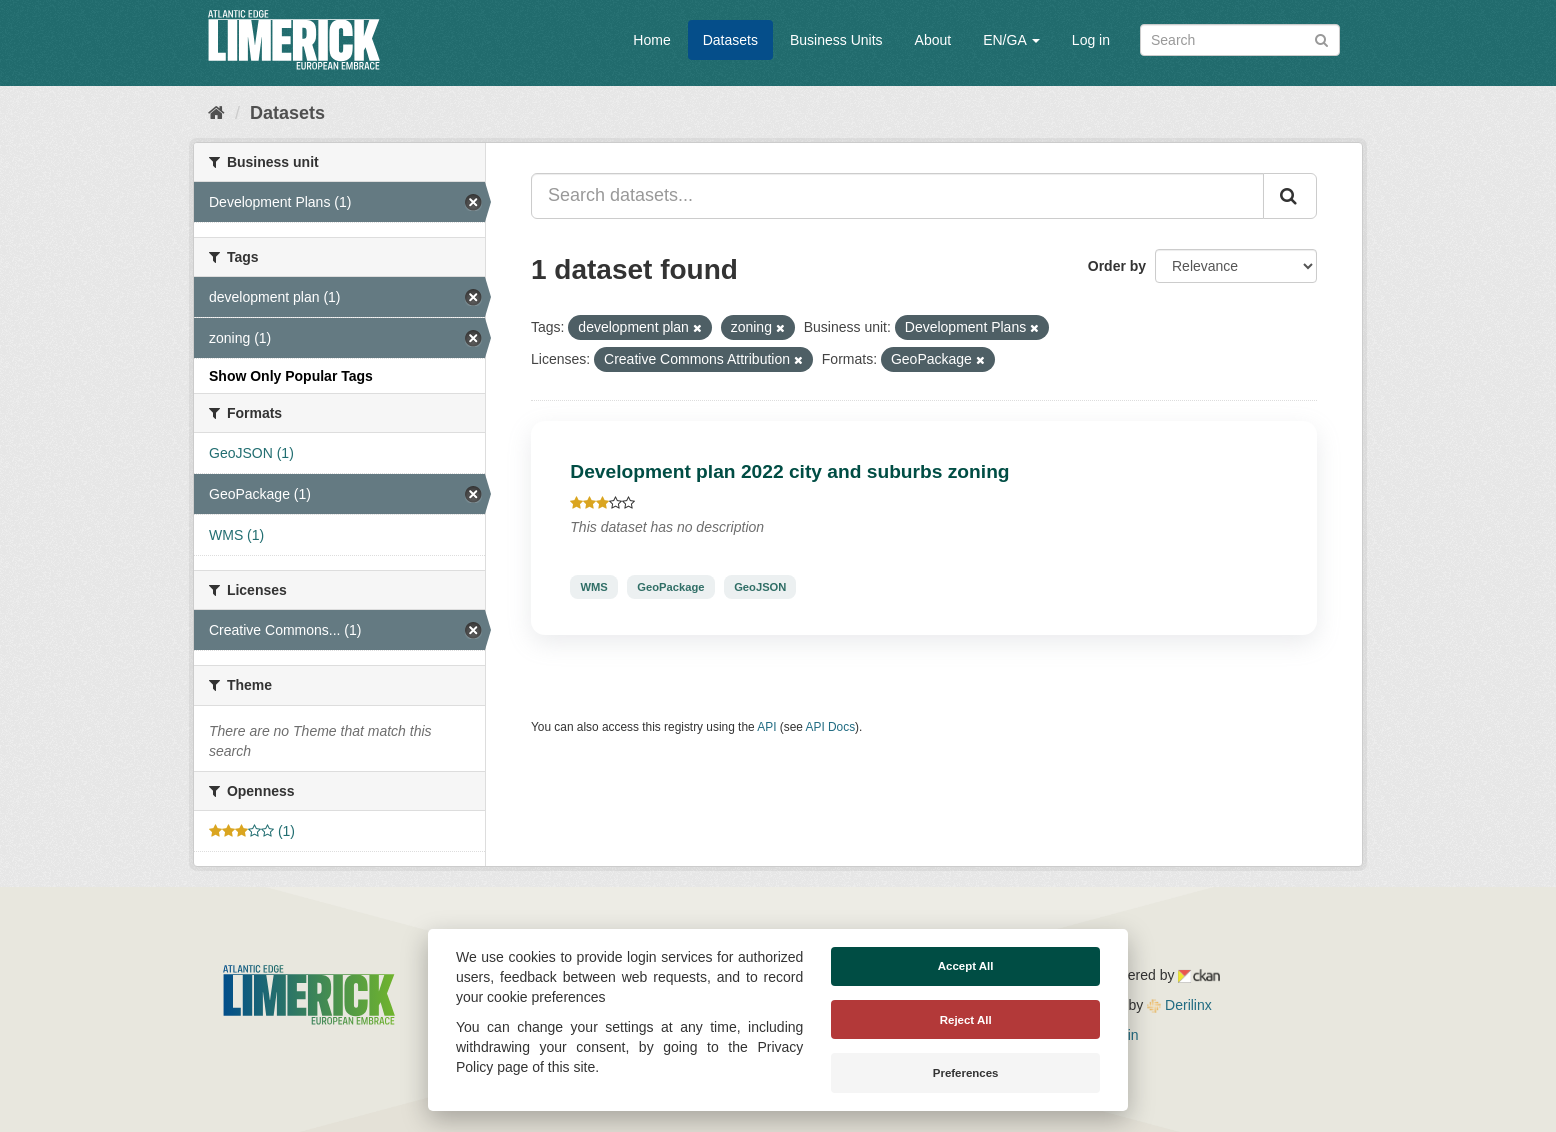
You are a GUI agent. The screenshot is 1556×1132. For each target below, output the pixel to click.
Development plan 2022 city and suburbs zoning (789, 471)
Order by (1117, 266)
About (933, 40)
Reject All (966, 1020)
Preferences (966, 1073)
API (766, 727)
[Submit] (1321, 38)
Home (651, 40)
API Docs (831, 727)
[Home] (216, 113)
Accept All (966, 966)
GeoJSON (760, 587)
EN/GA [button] (1011, 40)
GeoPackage (670, 587)
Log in (1091, 40)
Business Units (836, 40)
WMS (593, 587)
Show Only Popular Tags (291, 376)
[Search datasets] (1240, 40)
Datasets (730, 40)
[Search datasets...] (897, 196)
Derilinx (1179, 1005)
